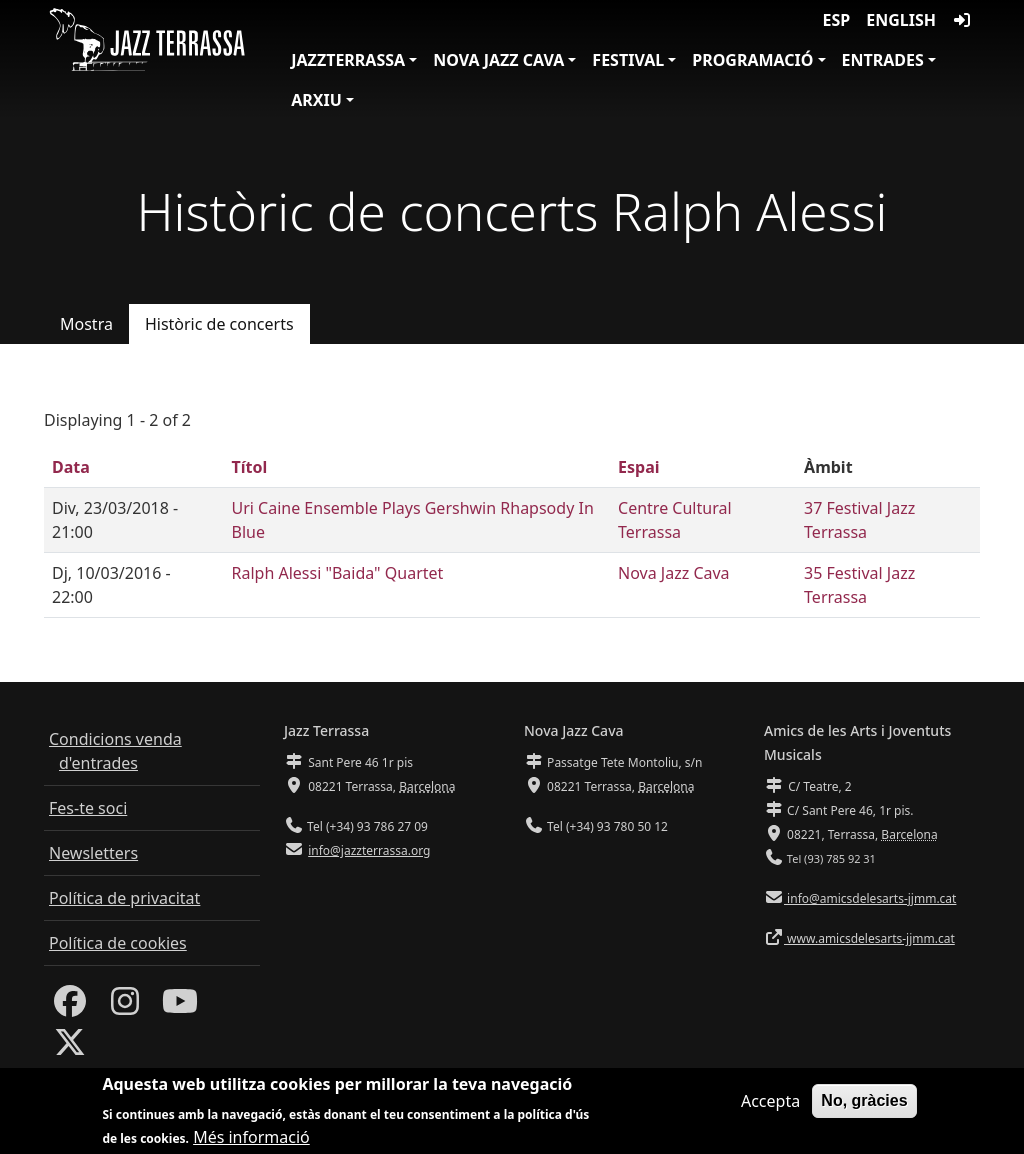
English (901, 20)
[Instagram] (125, 1007)
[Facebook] (70, 1007)
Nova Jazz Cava (498, 60)
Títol (249, 467)
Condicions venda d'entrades (115, 751)
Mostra (86, 324)
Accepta (770, 1109)
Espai (638, 467)
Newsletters (93, 853)
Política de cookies (118, 943)
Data (71, 467)
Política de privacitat (124, 898)
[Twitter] (70, 1048)
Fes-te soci (88, 808)
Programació (752, 60)
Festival (628, 60)
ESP (837, 20)
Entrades (883, 60)
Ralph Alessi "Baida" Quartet (337, 573)
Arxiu (316, 100)
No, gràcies (864, 1108)
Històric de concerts (219, 324)
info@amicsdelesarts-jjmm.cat (870, 898)
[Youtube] (180, 1007)
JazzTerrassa (348, 60)
